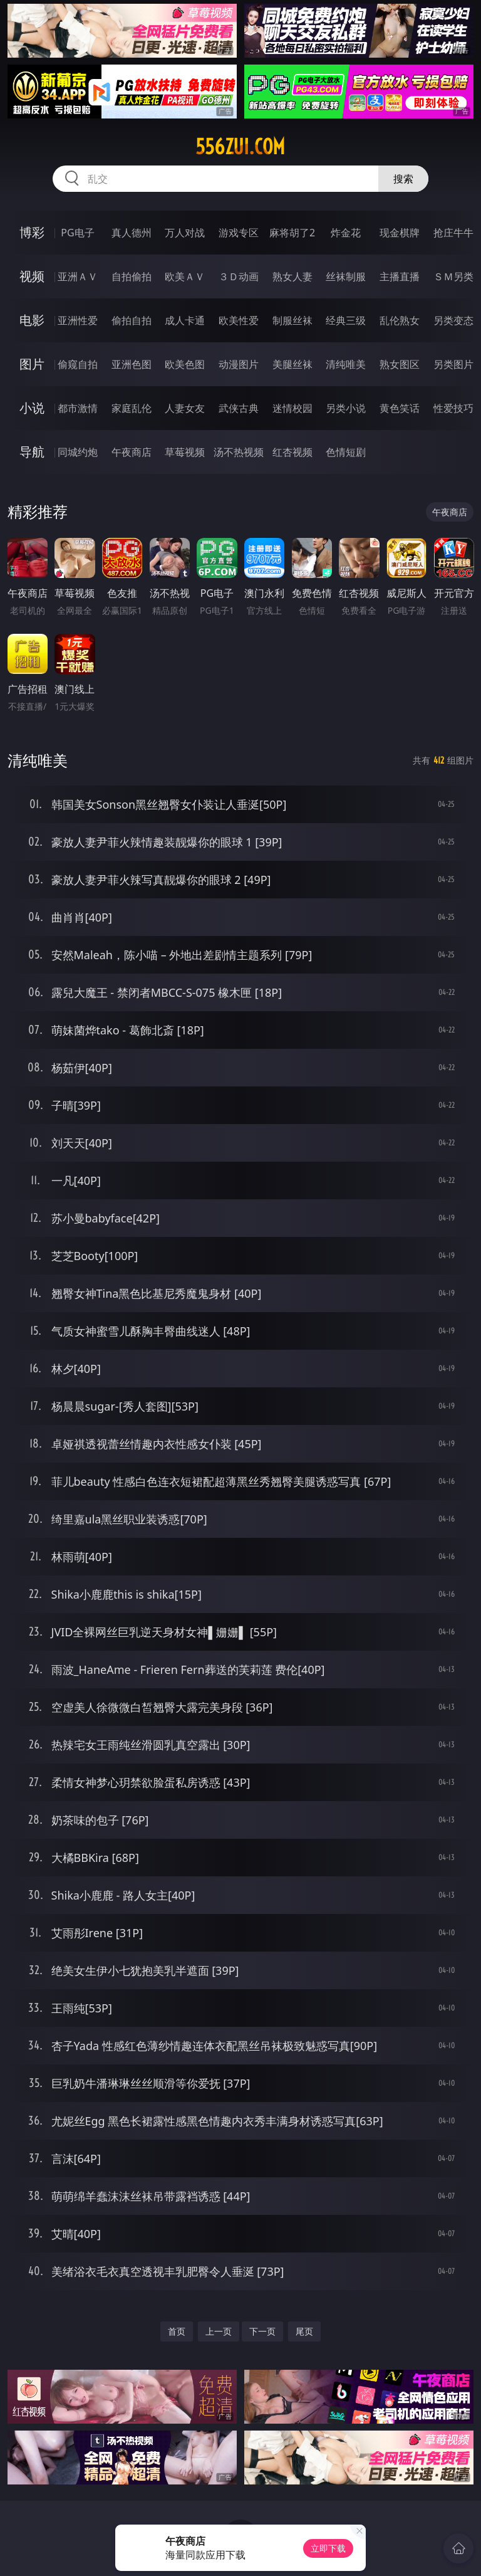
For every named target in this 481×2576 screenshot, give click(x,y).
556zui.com (240, 146)
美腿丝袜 (292, 364)
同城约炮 (78, 452)
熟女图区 (400, 364)
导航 (31, 451)
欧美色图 (185, 364)
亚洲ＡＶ (78, 276)
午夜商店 (131, 452)
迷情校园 (292, 408)
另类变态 (453, 320)
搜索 (403, 179)
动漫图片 (239, 364)
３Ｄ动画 (239, 276)
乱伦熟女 (400, 320)
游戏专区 (239, 232)
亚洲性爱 (78, 320)
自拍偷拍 (131, 276)
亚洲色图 (131, 364)
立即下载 (328, 2548)
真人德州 (131, 232)
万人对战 (185, 232)
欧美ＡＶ (185, 276)
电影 (31, 320)
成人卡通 (185, 320)
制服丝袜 (292, 320)
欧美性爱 (239, 320)
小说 (31, 407)
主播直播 (400, 276)
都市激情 (78, 408)
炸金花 (346, 232)
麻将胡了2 (292, 232)
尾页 (304, 2331)
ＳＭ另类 (453, 276)
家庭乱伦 (131, 408)
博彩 (31, 232)
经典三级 (346, 320)
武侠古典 (239, 408)
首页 (176, 2331)
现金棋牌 (400, 232)
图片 (31, 363)
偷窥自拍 (78, 364)
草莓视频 (185, 452)
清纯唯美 (346, 364)
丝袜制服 (346, 276)
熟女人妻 (292, 276)
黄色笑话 (400, 408)
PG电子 (77, 232)
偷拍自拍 (131, 320)
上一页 (218, 2331)
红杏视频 (292, 452)
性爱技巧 (453, 408)
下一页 (262, 2331)
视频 (31, 276)
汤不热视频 (239, 452)
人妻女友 (185, 408)
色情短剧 (346, 452)
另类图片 (453, 364)
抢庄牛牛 (453, 232)
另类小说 (346, 408)
